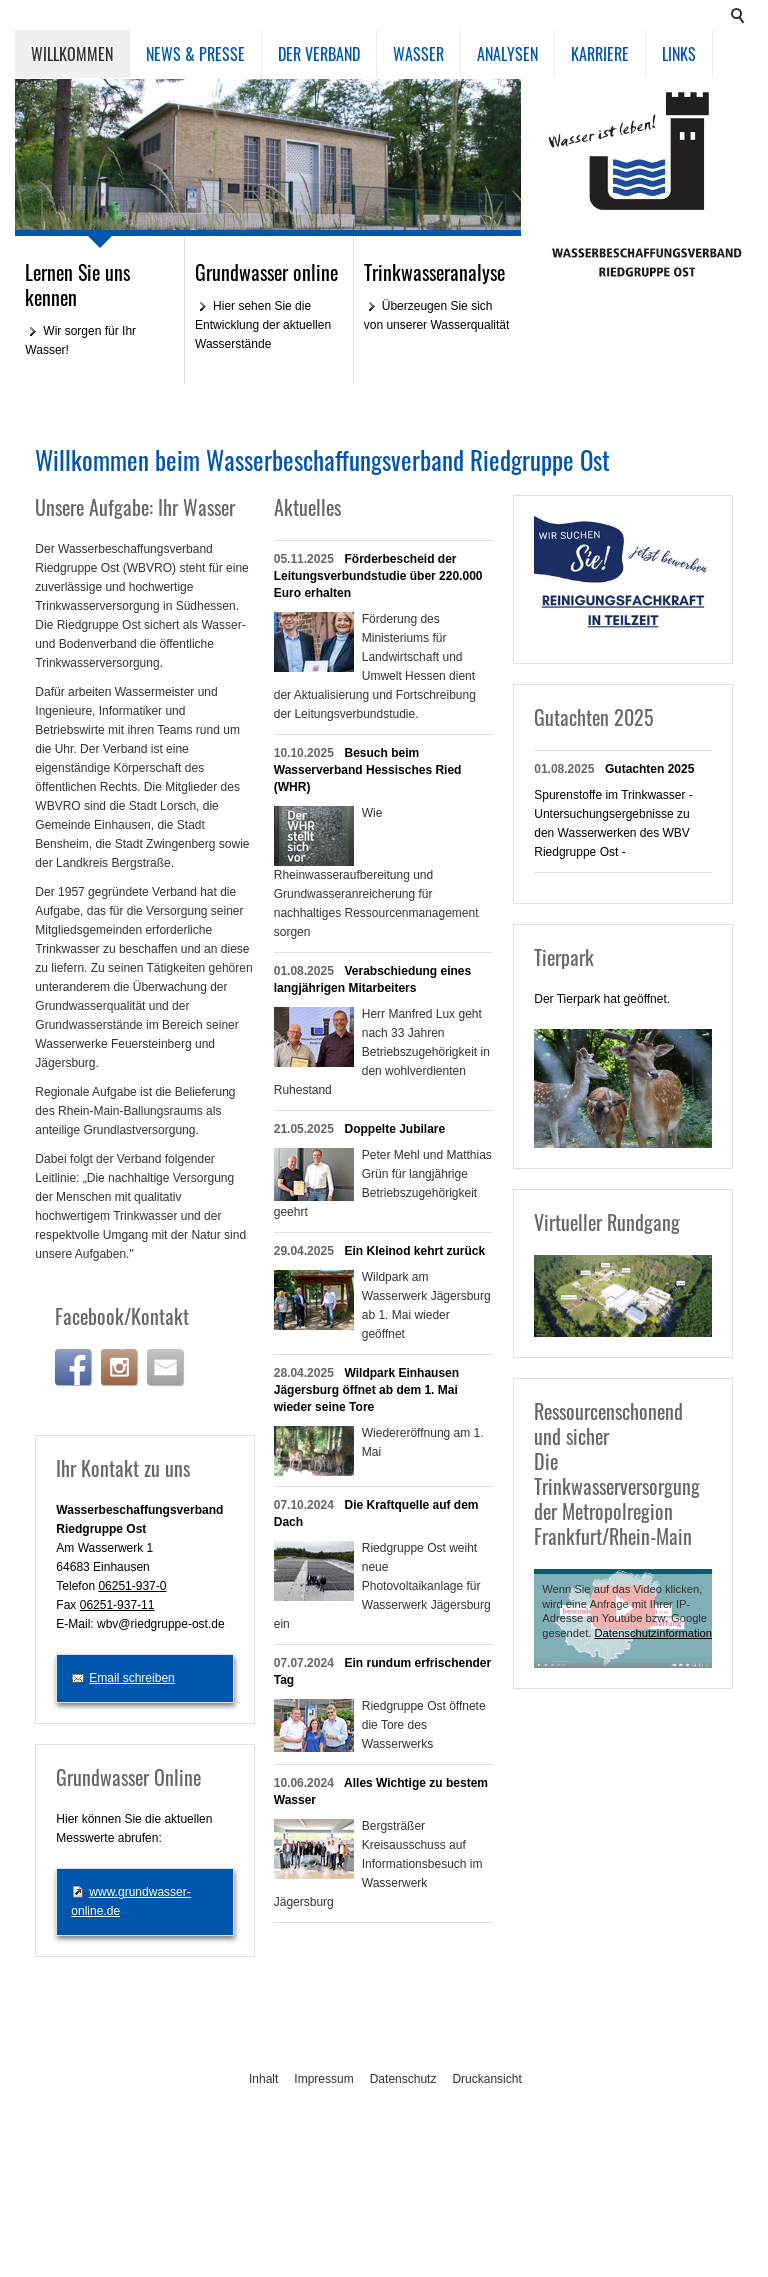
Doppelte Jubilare (395, 1129)
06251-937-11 (117, 1605)
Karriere (600, 54)
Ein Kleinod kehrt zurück (415, 1251)
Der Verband (319, 54)
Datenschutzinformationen (660, 1633)
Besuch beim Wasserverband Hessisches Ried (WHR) (368, 770)
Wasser (418, 54)
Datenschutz (403, 2079)
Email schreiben (131, 1678)
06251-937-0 (132, 1586)
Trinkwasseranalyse (434, 272)
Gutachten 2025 (649, 769)
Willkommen (72, 54)
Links (679, 54)
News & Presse (195, 54)
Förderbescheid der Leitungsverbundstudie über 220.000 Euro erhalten (378, 576)
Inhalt (263, 2079)
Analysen (507, 54)
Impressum (323, 2079)
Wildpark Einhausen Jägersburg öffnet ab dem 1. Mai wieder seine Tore (366, 1390)
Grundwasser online (266, 272)
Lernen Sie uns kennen (77, 284)
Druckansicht (486, 2079)
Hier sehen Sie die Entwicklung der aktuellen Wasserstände (263, 325)
